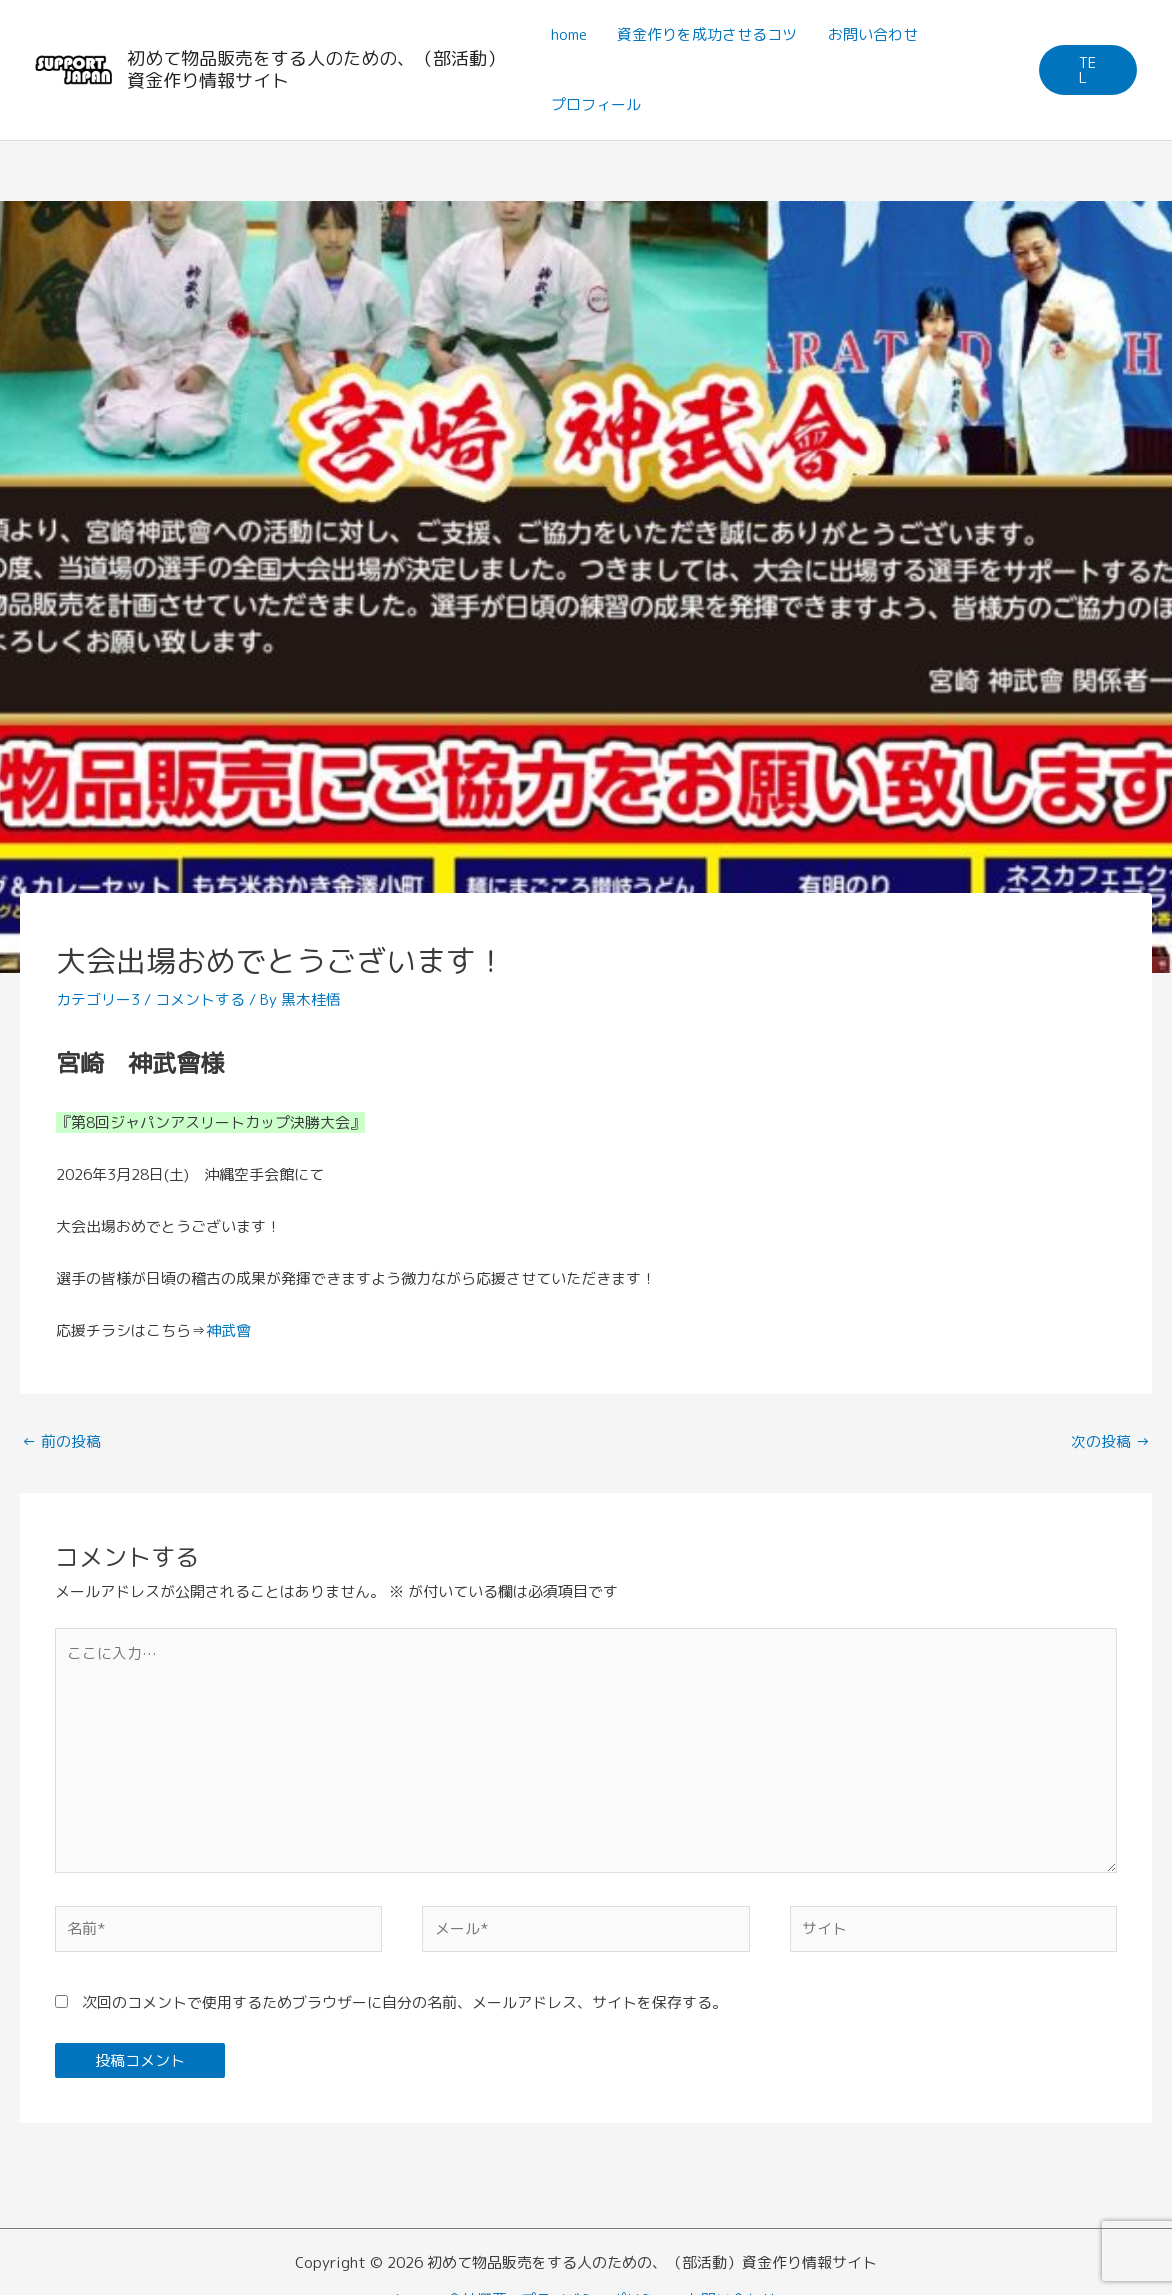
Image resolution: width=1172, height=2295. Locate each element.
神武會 (228, 1330)
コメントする (200, 999)
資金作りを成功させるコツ (707, 34)
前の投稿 (61, 1441)
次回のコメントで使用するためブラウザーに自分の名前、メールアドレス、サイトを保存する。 (404, 2004)
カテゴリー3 (98, 999)
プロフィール (596, 104)
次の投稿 (1110, 1441)
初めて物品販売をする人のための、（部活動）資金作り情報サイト (316, 69)
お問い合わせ (872, 34)
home (569, 34)
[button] (1088, 70)
